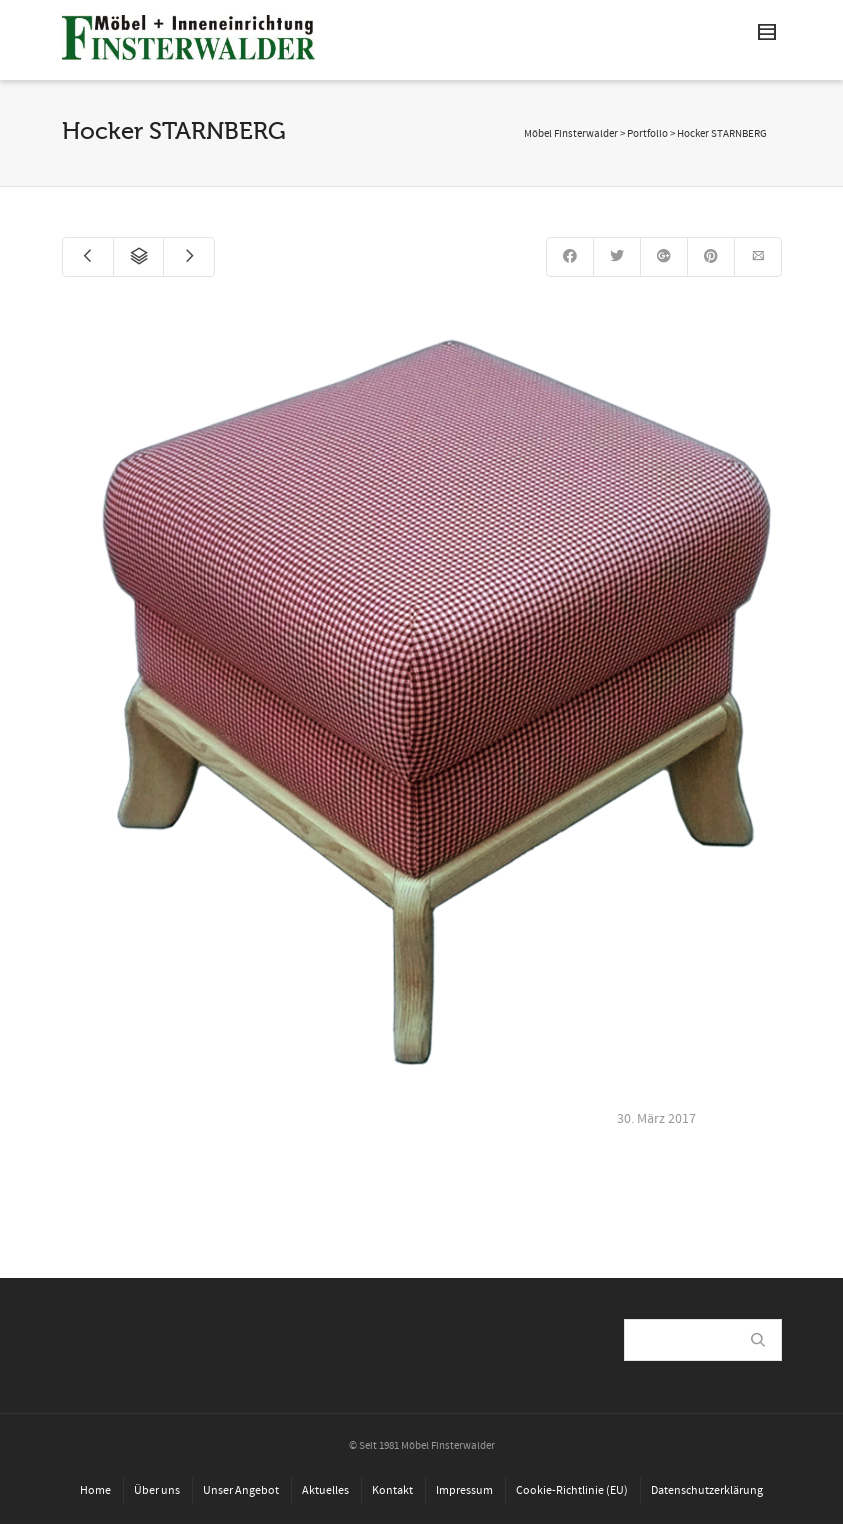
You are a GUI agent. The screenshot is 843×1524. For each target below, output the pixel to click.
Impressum (464, 1490)
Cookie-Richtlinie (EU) (572, 1490)
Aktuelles (325, 1490)
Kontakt (392, 1490)
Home (95, 1490)
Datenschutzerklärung (707, 1490)
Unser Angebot (241, 1490)
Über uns (157, 1490)
